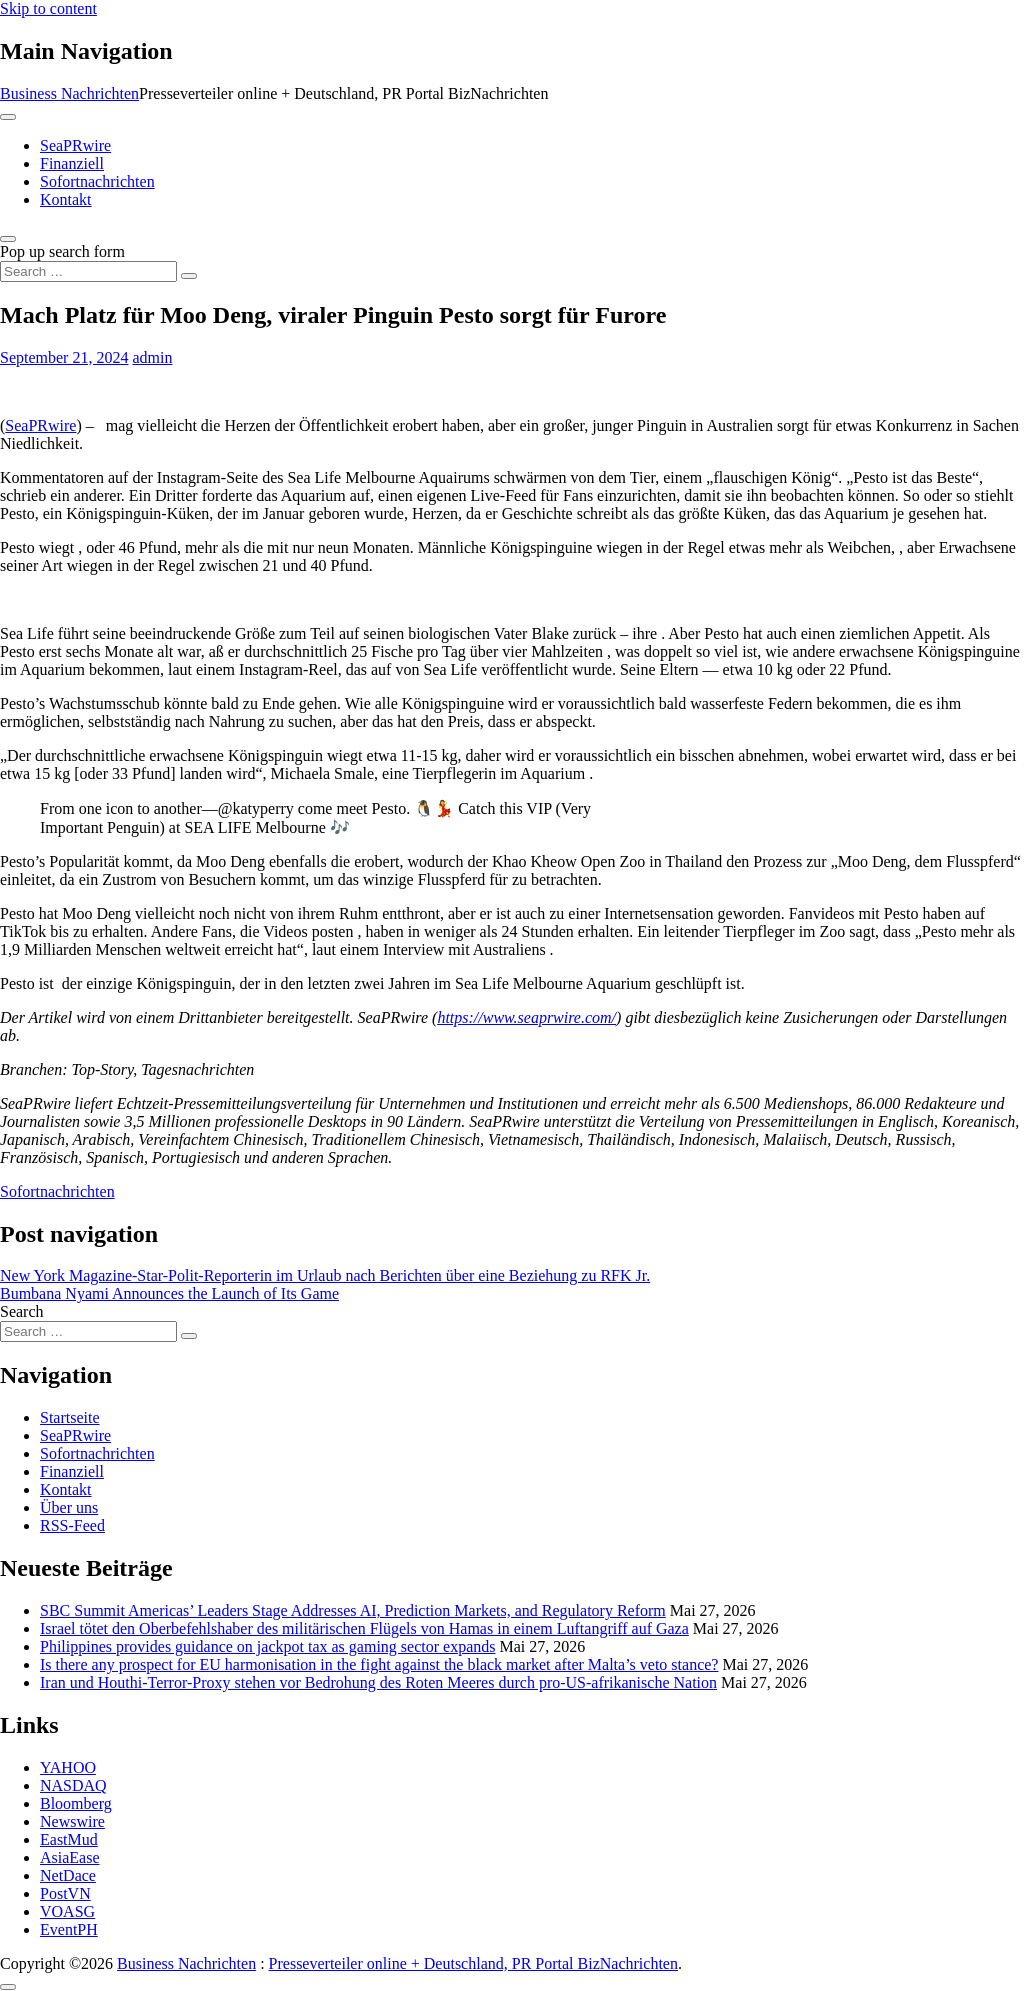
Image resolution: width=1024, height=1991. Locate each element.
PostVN (65, 1893)
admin (152, 357)
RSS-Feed (72, 1525)
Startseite (70, 1417)
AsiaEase (70, 1857)
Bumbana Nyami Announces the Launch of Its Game (169, 1293)
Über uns (69, 1507)
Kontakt (66, 199)
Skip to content (48, 8)
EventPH (69, 1929)
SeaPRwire (75, 145)
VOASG (67, 1911)
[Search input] (88, 271)
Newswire (72, 1821)
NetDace (68, 1875)
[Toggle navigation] (8, 117)
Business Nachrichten (69, 93)
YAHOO (68, 1767)
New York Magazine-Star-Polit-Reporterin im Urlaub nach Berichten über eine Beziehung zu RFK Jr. (325, 1275)
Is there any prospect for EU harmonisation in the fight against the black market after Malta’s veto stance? (379, 1664)
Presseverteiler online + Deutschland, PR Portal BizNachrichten (473, 1963)
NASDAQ (73, 1785)
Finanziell (72, 163)
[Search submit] (189, 276)
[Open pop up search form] (8, 239)
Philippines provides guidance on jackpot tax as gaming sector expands (267, 1646)
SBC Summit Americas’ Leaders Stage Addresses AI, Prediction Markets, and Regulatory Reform (353, 1610)
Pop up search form (62, 251)
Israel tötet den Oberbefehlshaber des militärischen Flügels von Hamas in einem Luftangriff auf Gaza (364, 1628)
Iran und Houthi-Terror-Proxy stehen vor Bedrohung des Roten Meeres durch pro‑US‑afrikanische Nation (378, 1682)
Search (22, 1311)
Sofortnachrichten (97, 181)
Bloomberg (76, 1803)
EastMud (69, 1839)
